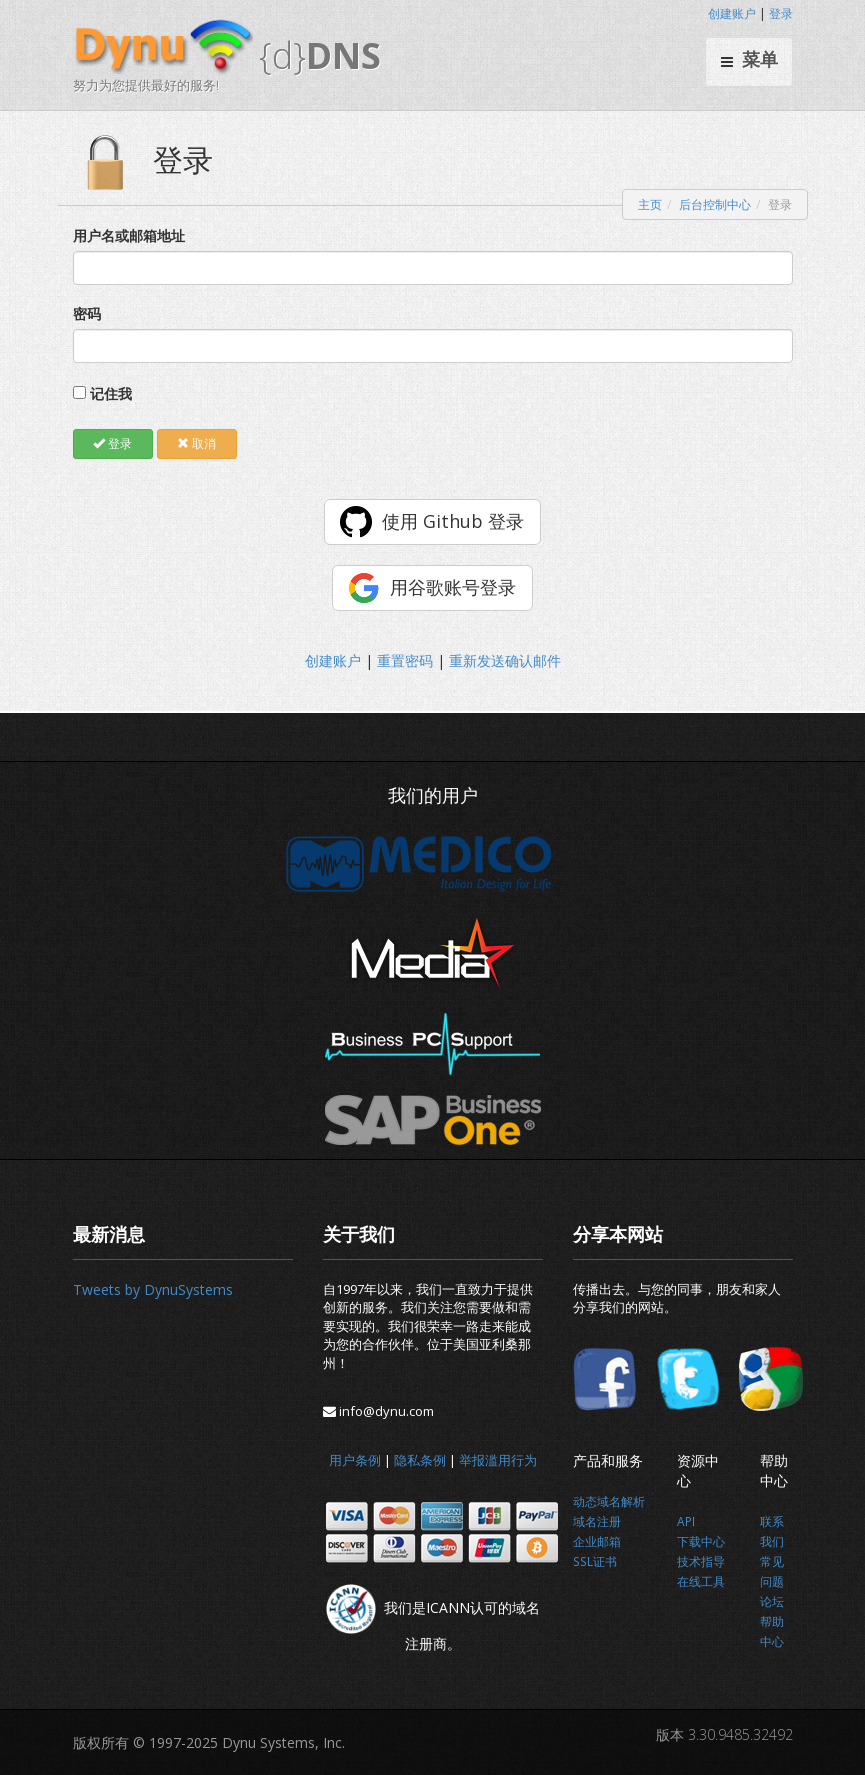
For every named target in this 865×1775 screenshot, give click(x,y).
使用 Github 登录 (453, 521)
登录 (781, 13)
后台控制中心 (715, 204)
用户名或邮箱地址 (129, 235)
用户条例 (355, 1460)
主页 (650, 204)
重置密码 (405, 660)
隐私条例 (420, 1460)
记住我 (111, 393)
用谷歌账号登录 (453, 587)
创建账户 (732, 13)
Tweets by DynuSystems (153, 1289)
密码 (87, 313)
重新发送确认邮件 (505, 660)
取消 (196, 443)
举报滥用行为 (498, 1460)
